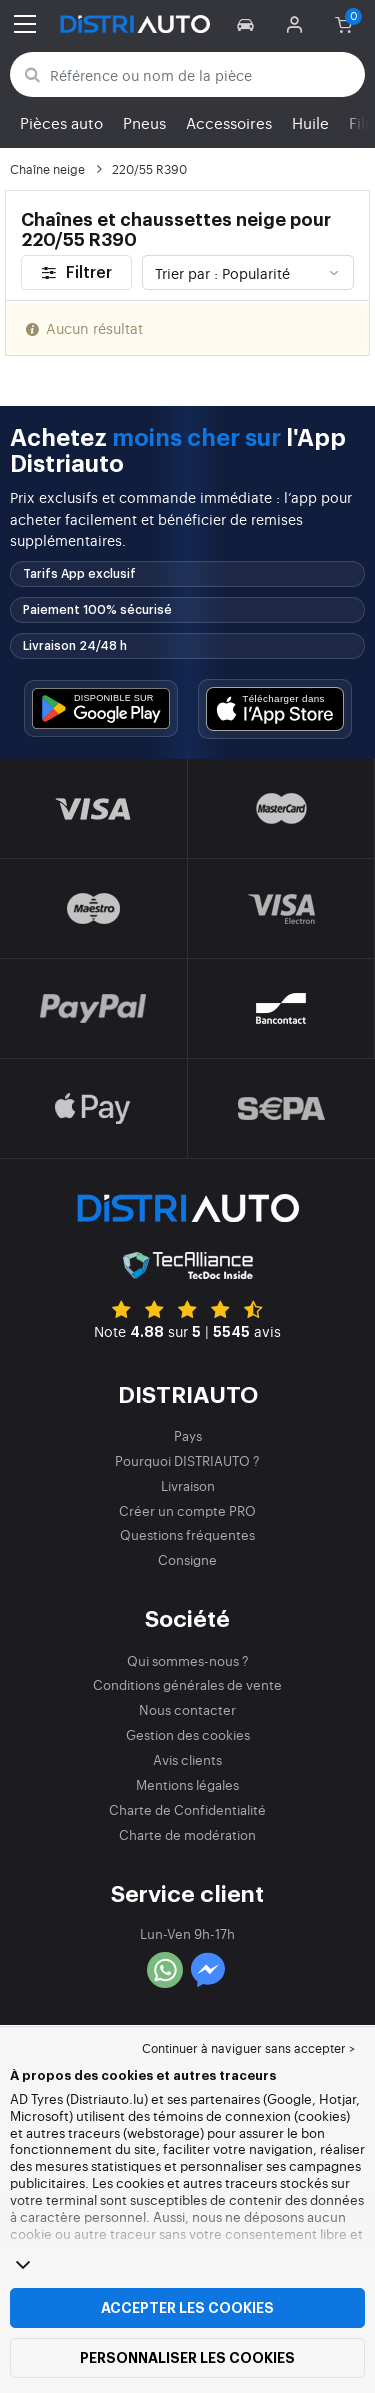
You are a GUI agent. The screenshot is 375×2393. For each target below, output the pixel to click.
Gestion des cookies (188, 1734)
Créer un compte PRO (187, 1510)
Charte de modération (187, 1834)
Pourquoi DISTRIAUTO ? (187, 1460)
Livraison (188, 1485)
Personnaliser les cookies (187, 2358)
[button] (248, 24)
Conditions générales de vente (187, 1684)
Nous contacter (187, 1709)
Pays (188, 1435)
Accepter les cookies (187, 2308)
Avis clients (187, 1759)
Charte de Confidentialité (187, 1809)
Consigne (187, 1559)
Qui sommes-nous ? (188, 1660)
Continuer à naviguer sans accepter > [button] (248, 2048)
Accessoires (229, 122)
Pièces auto (61, 122)
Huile (310, 122)
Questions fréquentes (187, 1534)
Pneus (144, 122)
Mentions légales (187, 1784)
